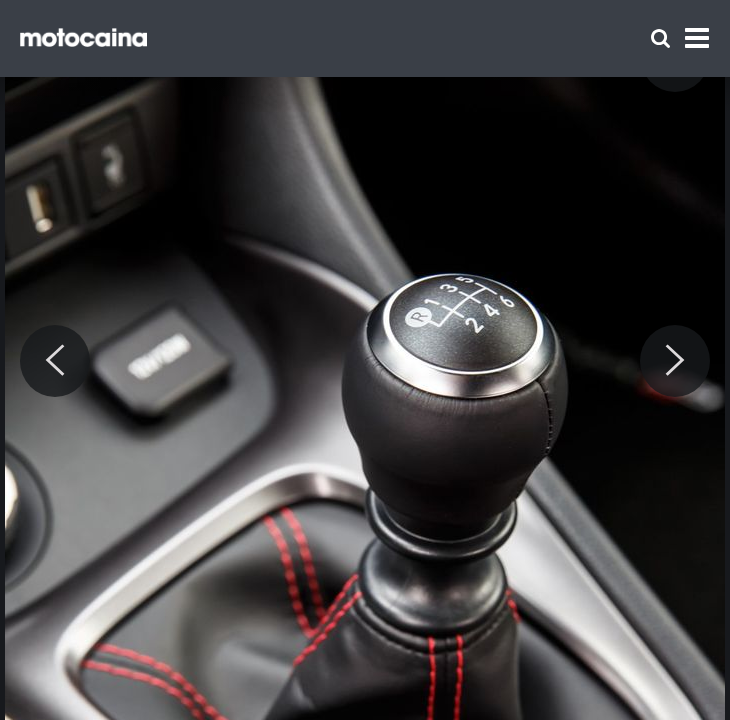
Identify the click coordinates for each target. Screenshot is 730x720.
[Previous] (55, 361)
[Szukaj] (660, 38)
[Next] (675, 361)
